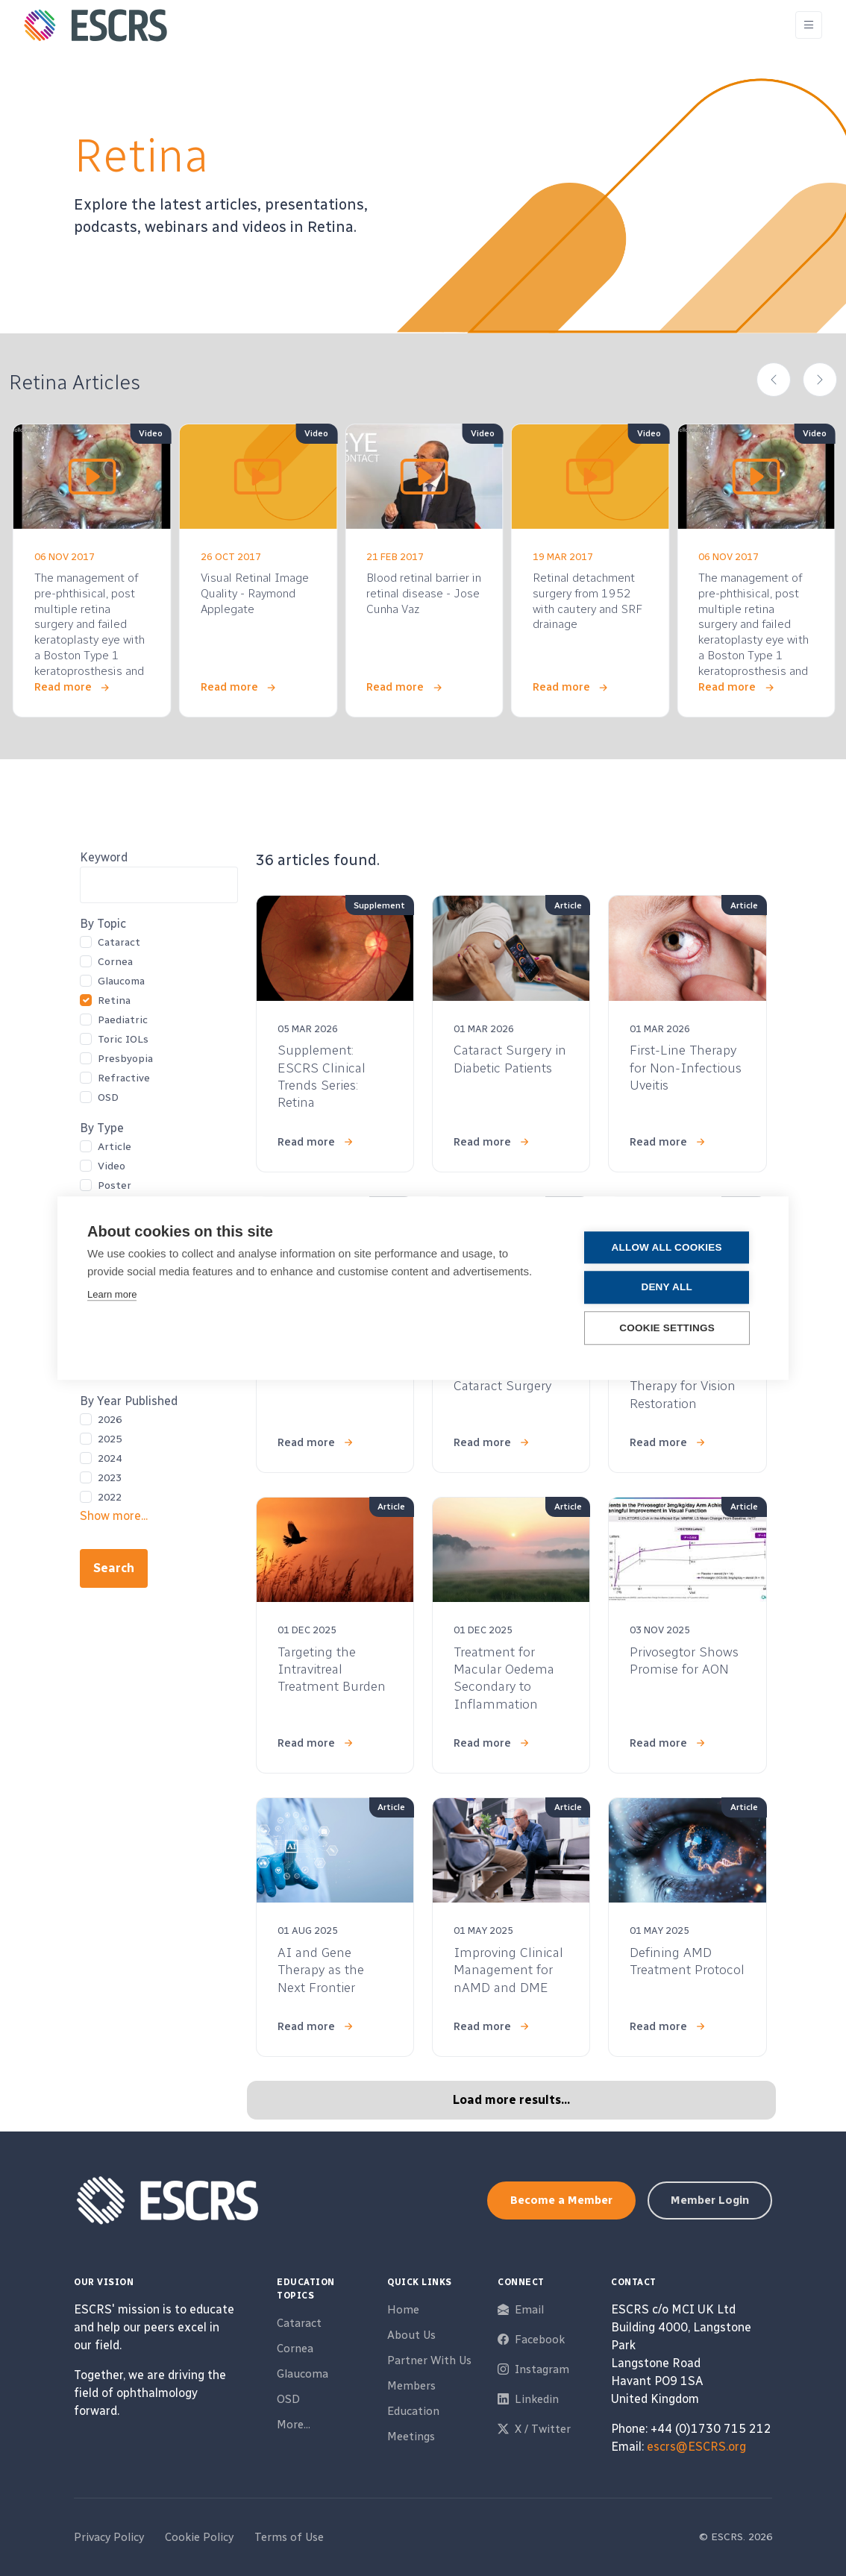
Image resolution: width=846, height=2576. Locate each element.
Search (113, 1568)
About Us (411, 2335)
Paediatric (123, 1020)
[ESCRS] (95, 25)
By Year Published (129, 1401)
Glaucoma (121, 981)
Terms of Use (289, 2537)
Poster (114, 1185)
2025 (110, 1439)
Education (413, 2411)
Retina (114, 1000)
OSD (108, 1097)
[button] (773, 379)
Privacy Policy (109, 2537)
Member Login (710, 2200)
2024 (110, 1458)
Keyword (104, 857)
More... (293, 2424)
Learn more (112, 1295)
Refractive (124, 1078)
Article (114, 1146)
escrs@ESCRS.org (696, 2447)
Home (403, 2309)
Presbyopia (125, 1058)
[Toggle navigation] (808, 25)
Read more (63, 687)
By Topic (103, 924)
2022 (110, 1497)
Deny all (668, 1287)
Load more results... (511, 2100)
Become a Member (561, 2200)
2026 (110, 1419)
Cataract (119, 942)
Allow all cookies (668, 1248)
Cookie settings (669, 1327)
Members (411, 2386)
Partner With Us (429, 2360)
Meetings (411, 2436)
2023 (110, 1477)
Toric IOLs (123, 1039)
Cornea (115, 961)
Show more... (114, 1516)
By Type (102, 1128)
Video (111, 1166)
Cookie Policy (199, 2537)
